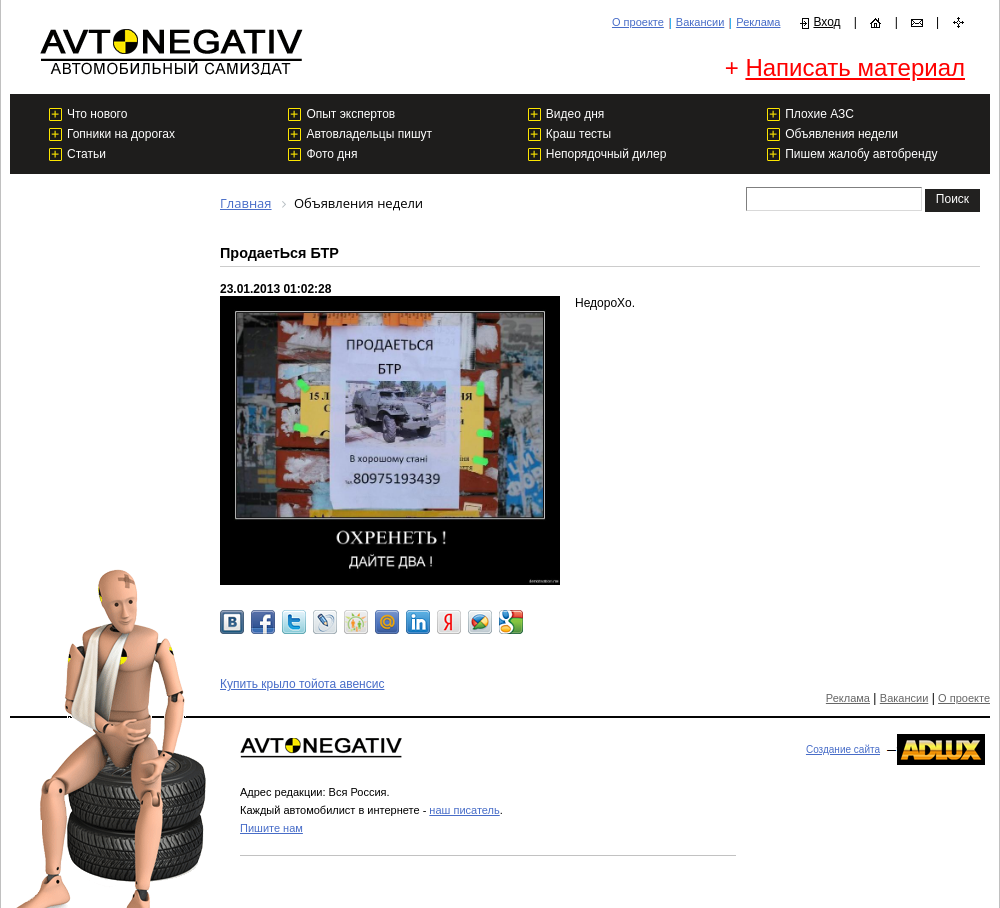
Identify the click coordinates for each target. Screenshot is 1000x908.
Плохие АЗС (819, 114)
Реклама (758, 22)
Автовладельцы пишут (369, 134)
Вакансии (700, 22)
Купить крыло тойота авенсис (302, 684)
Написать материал (855, 67)
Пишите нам (271, 828)
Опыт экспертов (350, 114)
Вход (826, 22)
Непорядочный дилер (606, 154)
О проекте (638, 22)
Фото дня (331, 154)
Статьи (86, 154)
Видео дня (575, 114)
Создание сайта (843, 749)
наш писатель (464, 810)
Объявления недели (841, 134)
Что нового (97, 114)
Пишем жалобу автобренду (861, 154)
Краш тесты (578, 134)
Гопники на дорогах (121, 134)
